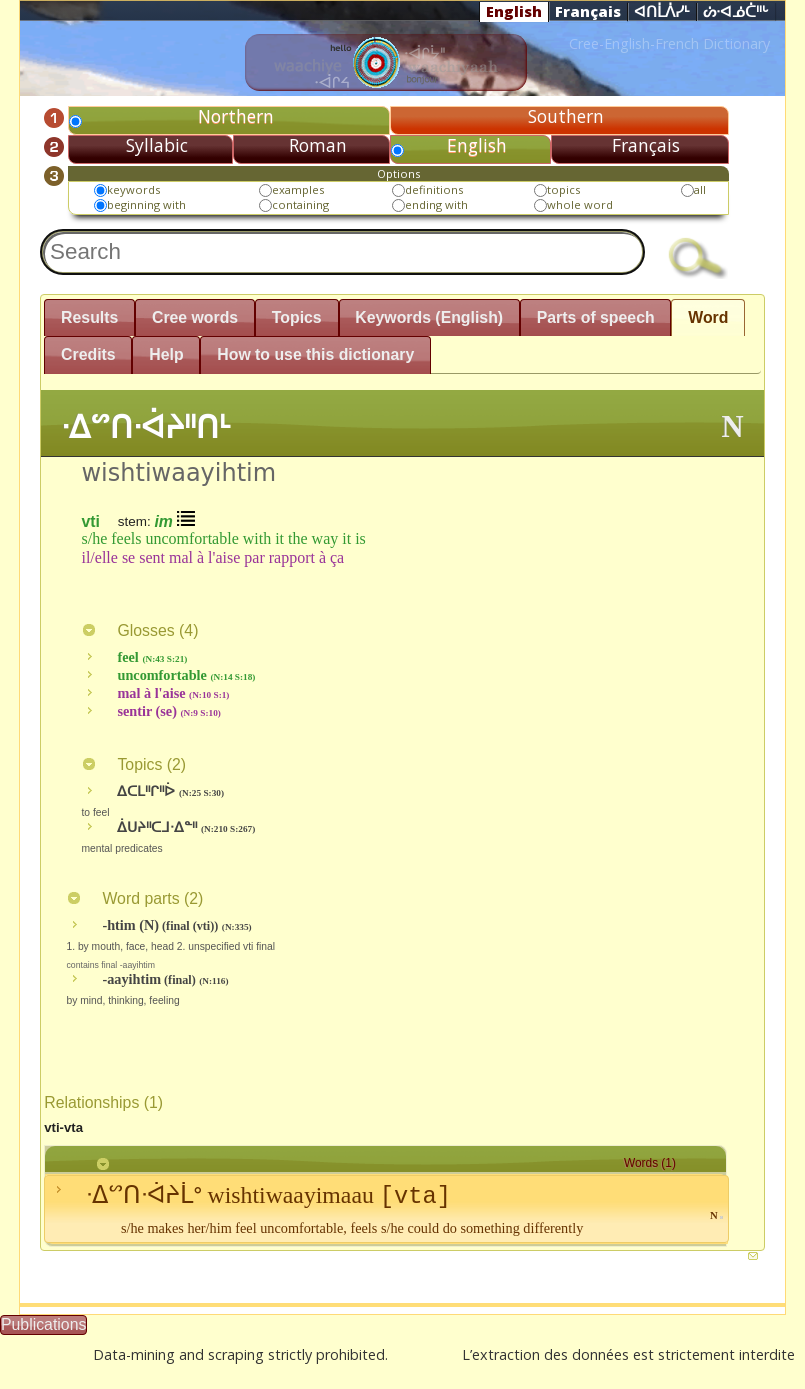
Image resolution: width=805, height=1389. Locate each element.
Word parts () (134, 898)
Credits (88, 354)
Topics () (133, 764)
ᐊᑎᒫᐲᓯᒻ (662, 12)
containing (300, 204)
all (700, 189)
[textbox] (342, 252)
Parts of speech (596, 317)
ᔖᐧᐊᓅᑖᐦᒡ (736, 12)
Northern (236, 116)
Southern (566, 116)
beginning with (146, 204)
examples (298, 189)
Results (89, 317)
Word (708, 317)
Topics (297, 317)
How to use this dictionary (315, 354)
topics (563, 189)
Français (588, 11)
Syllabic (157, 145)
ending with (436, 204)
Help (166, 354)
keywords (133, 189)
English (514, 11)
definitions (434, 189)
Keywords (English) (429, 317)
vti (90, 520)
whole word (580, 204)
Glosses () (139, 630)
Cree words (195, 317)
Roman (318, 145)
